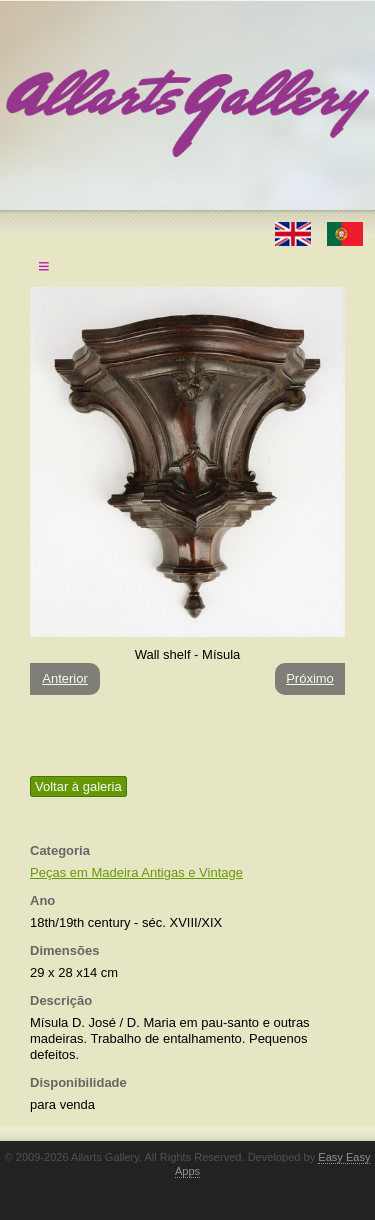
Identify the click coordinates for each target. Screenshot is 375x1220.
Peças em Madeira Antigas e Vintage (136, 872)
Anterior (65, 678)
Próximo (310, 678)
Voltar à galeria (78, 786)
